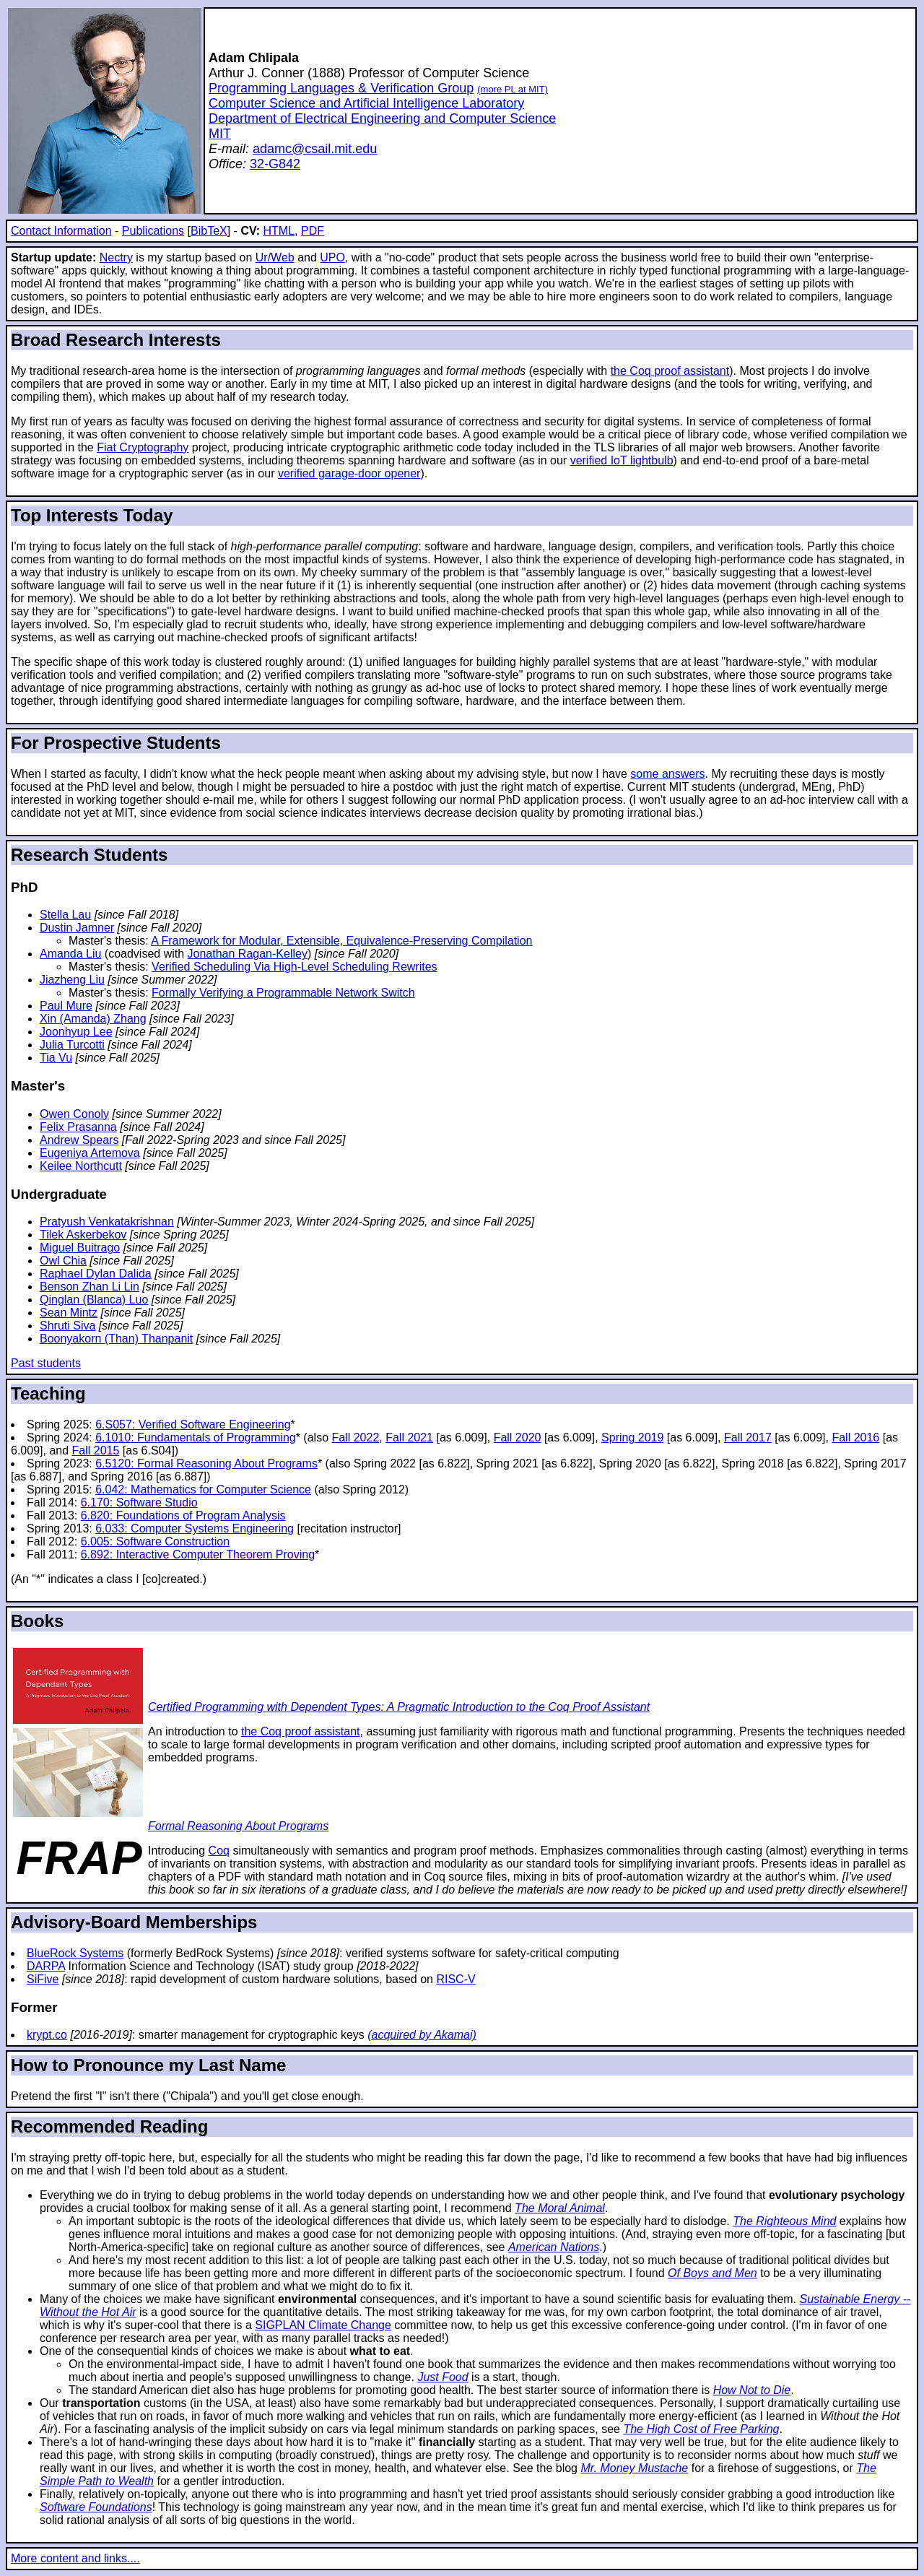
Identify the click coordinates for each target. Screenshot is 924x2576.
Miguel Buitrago (80, 1247)
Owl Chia (63, 1260)
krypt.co (47, 2035)
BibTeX (209, 231)
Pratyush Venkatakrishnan (107, 1221)
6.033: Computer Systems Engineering (194, 1528)
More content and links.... (75, 2558)
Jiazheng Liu (72, 979)
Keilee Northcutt (81, 1166)
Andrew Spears (79, 1140)
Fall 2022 (355, 1437)
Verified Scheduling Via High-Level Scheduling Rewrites (294, 966)
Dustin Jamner (77, 927)
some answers (667, 774)
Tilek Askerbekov (83, 1234)
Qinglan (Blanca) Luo (94, 1299)
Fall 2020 (517, 1437)
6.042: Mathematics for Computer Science (203, 1489)
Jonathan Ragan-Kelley (248, 953)
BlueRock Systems (75, 1953)
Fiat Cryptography (142, 447)
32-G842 (275, 164)
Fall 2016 (855, 1437)
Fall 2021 (409, 1437)
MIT (220, 133)
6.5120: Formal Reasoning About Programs (206, 1463)
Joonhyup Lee (76, 1031)
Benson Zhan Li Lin (89, 1286)
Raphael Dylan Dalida (96, 1273)
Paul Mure (66, 1005)
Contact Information (61, 231)
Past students (46, 1363)
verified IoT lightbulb (622, 460)
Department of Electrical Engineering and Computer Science (382, 118)
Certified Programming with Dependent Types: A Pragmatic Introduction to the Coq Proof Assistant (399, 1707)
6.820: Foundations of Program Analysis (183, 1515)
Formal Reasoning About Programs (238, 1826)
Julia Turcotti (72, 1044)
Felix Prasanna (78, 1127)
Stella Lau (65, 914)
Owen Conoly (74, 1114)
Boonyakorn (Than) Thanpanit (116, 1338)
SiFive (42, 1979)
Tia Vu (56, 1057)
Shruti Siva (67, 1325)
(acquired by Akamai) (421, 2035)
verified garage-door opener (349, 473)
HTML (279, 231)
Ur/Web (275, 257)
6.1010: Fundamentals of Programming (195, 1437)
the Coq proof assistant (670, 371)
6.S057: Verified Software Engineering (192, 1424)
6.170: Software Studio (139, 1502)
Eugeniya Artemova (90, 1153)
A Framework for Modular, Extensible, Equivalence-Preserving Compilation (341, 940)
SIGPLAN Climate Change (323, 2325)
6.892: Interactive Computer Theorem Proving (198, 1554)
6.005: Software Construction (155, 1541)
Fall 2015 (96, 1450)
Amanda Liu (70, 953)
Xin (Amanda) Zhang (93, 1018)
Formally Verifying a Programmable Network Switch (283, 992)
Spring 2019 (632, 1437)
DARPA (46, 1966)
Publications (153, 231)
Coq (219, 1850)
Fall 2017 (748, 1437)
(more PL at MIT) (512, 89)
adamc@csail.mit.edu (315, 149)
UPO (332, 257)
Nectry (116, 257)
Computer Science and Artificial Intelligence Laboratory (366, 103)
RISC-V (455, 1979)
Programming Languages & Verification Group (341, 88)
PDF (312, 231)
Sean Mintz (68, 1312)
